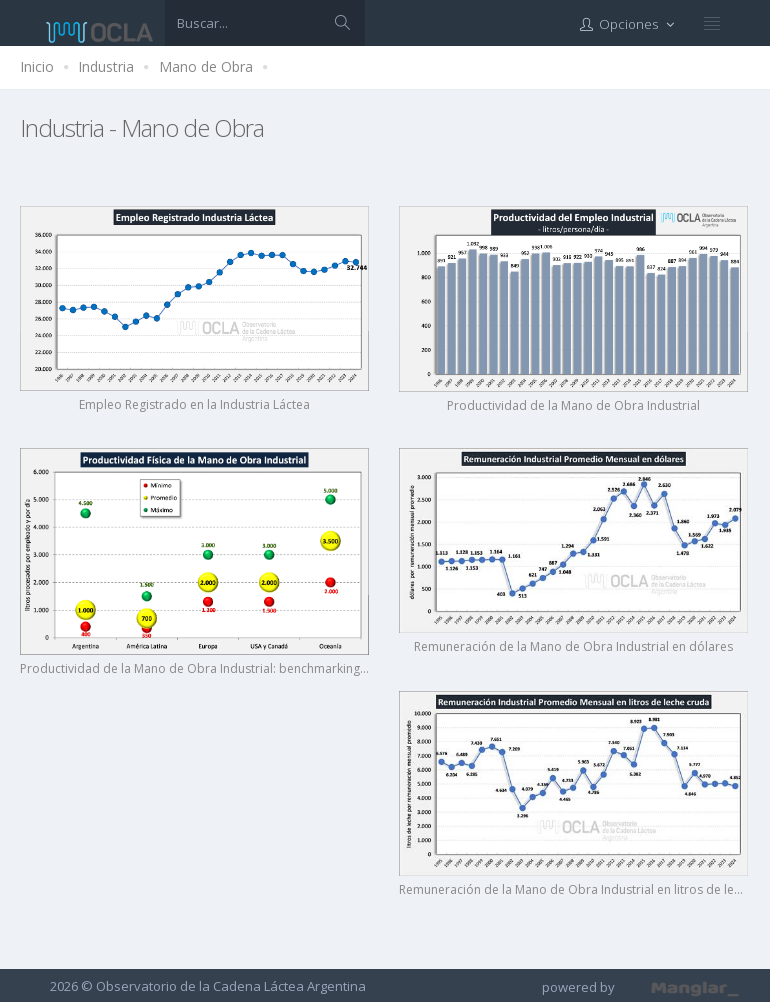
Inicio (37, 66)
